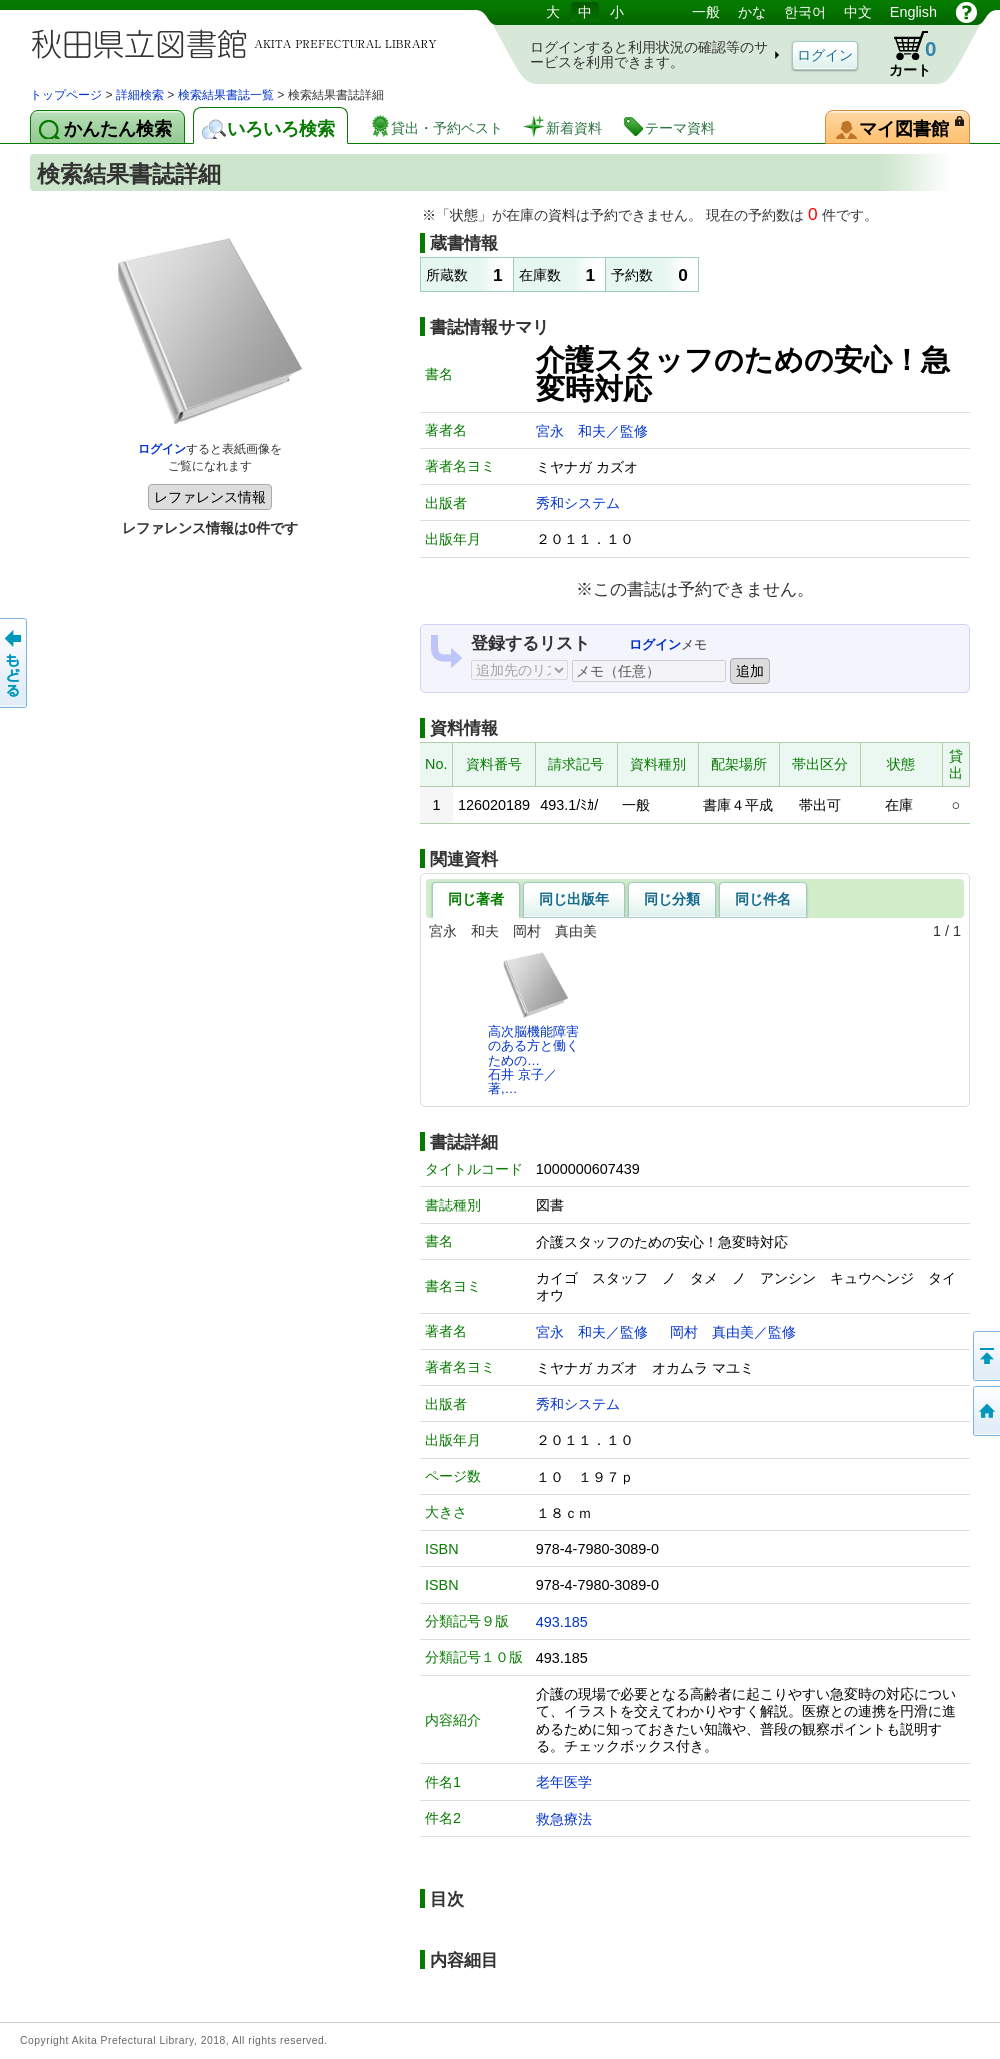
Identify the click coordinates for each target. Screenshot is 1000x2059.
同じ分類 (672, 899)
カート (903, 54)
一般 (706, 12)
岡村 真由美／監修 (733, 1332)
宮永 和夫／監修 (592, 431)
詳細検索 (140, 95)
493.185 (562, 1622)
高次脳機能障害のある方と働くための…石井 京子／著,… (533, 1023)
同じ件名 (763, 899)
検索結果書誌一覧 (226, 95)
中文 (858, 12)
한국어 (805, 12)
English (913, 12)
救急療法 (564, 1819)
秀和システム (578, 503)
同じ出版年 (574, 899)
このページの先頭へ (985, 1356)
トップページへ (985, 1411)
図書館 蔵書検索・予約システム (240, 42)
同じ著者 (476, 899)
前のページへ (15, 663)
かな (752, 12)
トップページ (66, 95)
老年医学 (564, 1782)
